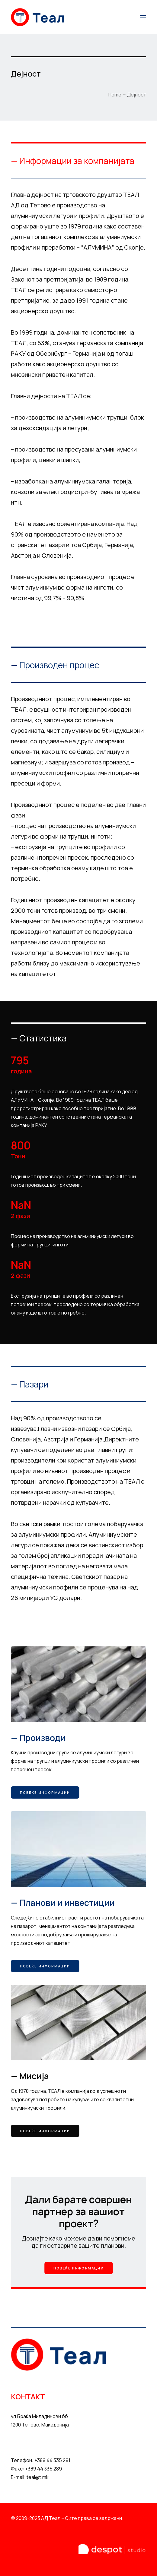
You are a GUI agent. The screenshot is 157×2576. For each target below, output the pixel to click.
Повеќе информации (45, 1792)
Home (114, 94)
